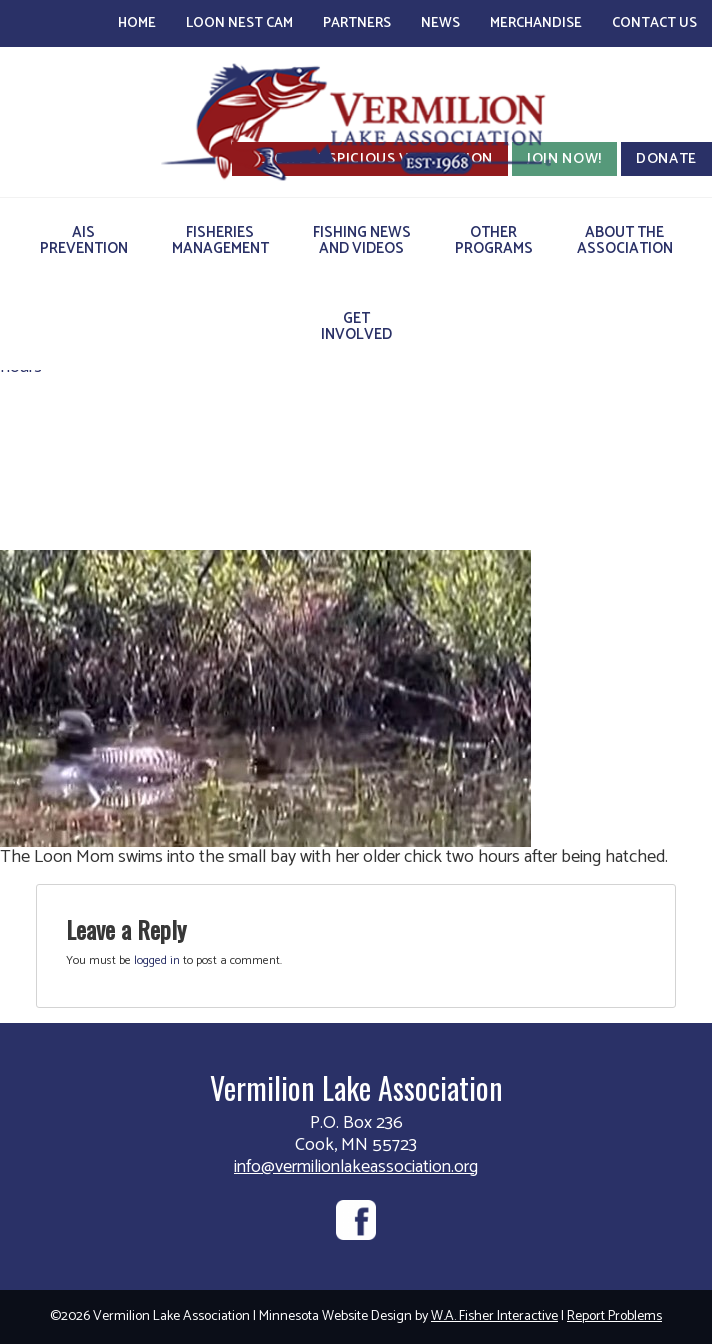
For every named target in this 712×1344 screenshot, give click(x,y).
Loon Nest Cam (239, 23)
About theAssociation (625, 240)
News (440, 23)
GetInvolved (356, 326)
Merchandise (536, 23)
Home (137, 23)
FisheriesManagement (220, 240)
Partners (357, 23)
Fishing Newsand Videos (362, 240)
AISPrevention (84, 240)
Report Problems (614, 1316)
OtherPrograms (494, 240)
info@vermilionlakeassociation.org (356, 1167)
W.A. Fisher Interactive (494, 1316)
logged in (157, 960)
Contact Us (654, 23)
